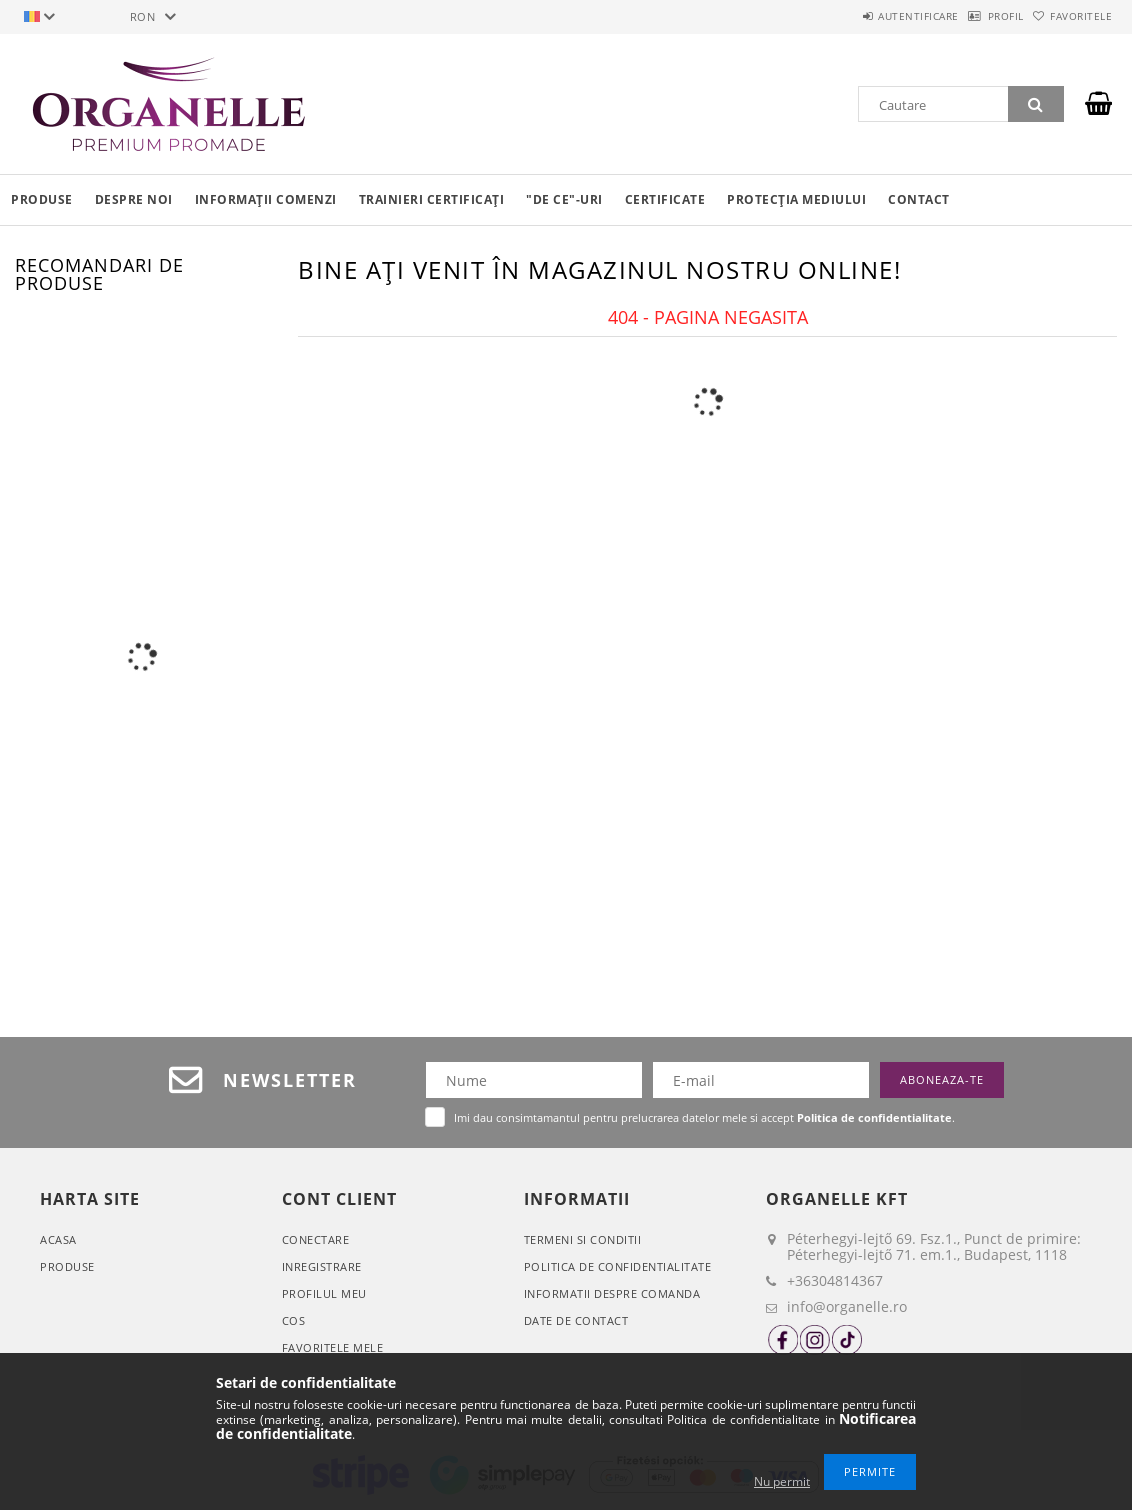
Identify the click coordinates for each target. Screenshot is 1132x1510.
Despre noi (134, 199)
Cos (294, 1320)
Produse (42, 199)
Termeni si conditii (583, 1239)
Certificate (665, 199)
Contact (919, 199)
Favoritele (1071, 16)
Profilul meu (324, 1293)
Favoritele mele (333, 1347)
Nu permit (782, 1481)
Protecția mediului (796, 199)
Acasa (58, 1239)
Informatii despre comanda (612, 1293)
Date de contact (576, 1320)
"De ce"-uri (564, 199)
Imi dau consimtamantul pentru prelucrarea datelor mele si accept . (704, 1117)
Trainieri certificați (432, 199)
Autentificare (866, 16)
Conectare (316, 1239)
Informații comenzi (266, 199)
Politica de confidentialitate (618, 1266)
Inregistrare (322, 1266)
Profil (974, 16)
